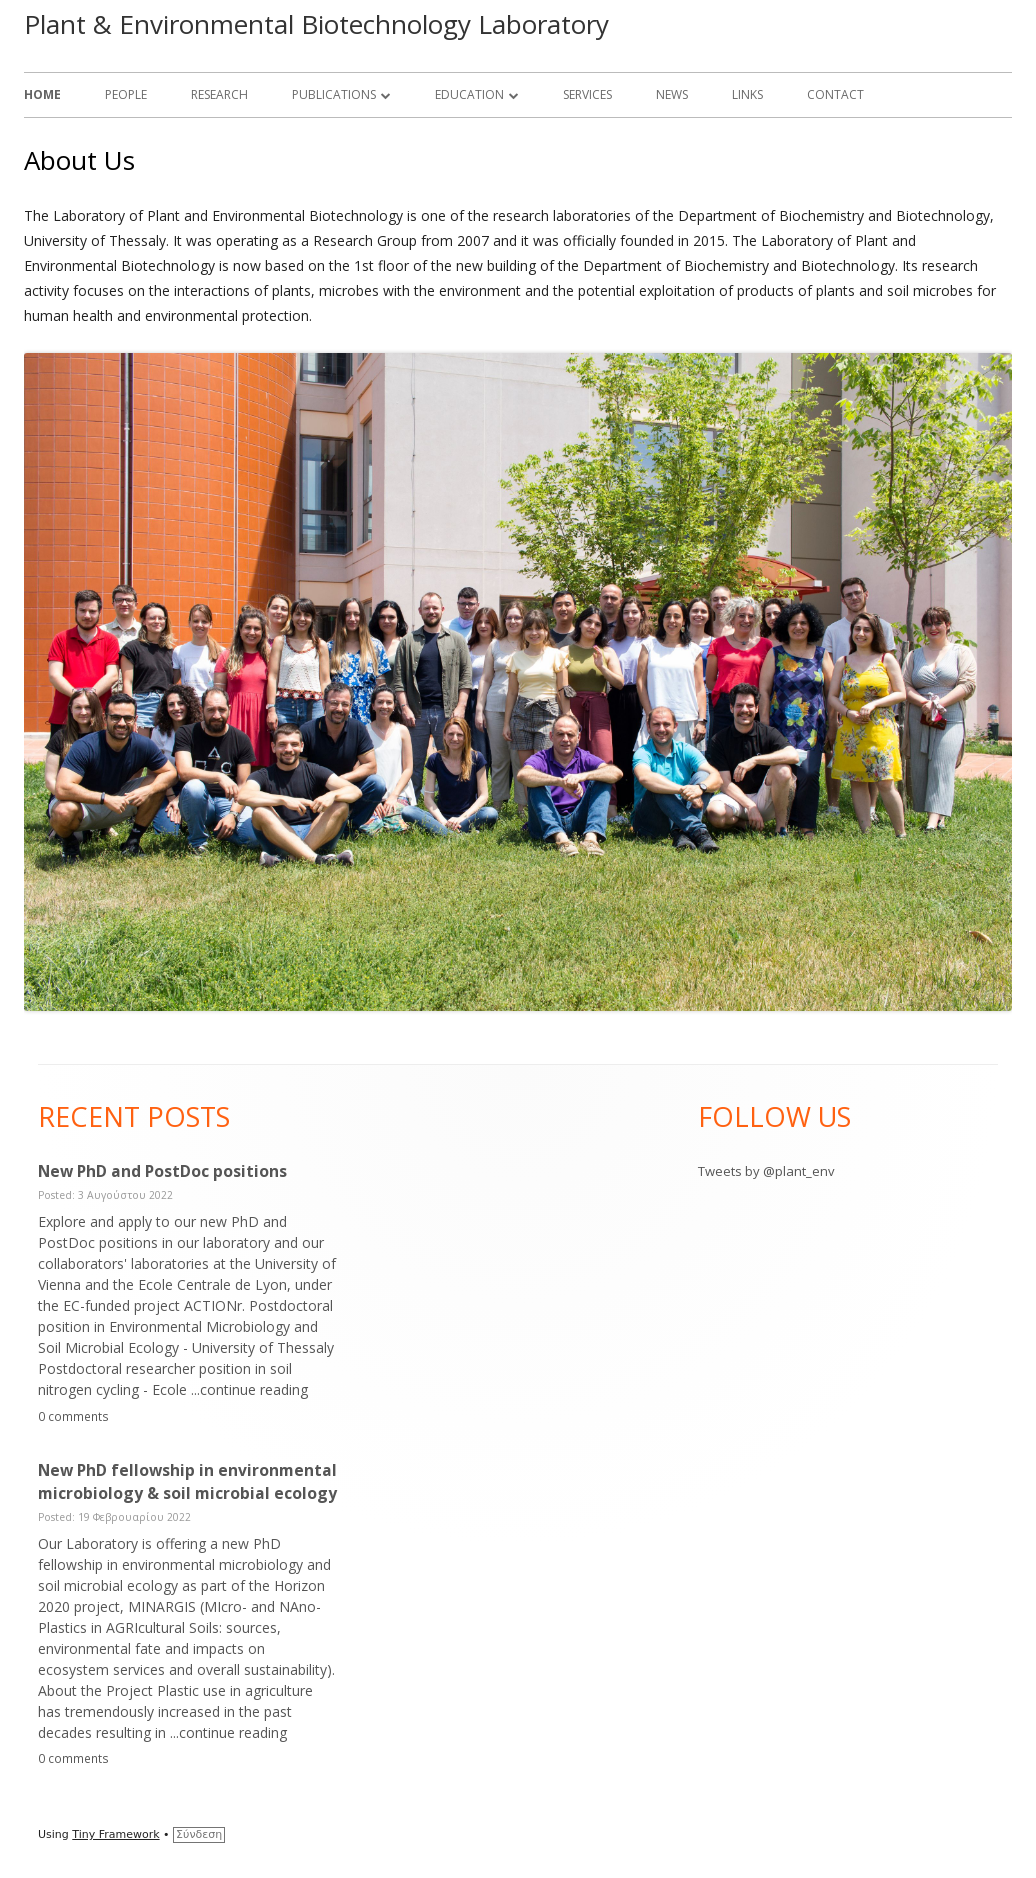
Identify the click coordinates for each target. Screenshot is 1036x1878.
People (126, 94)
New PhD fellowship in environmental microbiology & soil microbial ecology (187, 1481)
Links (747, 94)
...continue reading (249, 1389)
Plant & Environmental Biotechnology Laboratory (316, 24)
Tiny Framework (115, 1834)
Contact (835, 94)
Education (469, 94)
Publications (334, 94)
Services (587, 94)
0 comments (73, 1416)
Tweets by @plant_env (766, 1171)
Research (219, 94)
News (672, 94)
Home (42, 94)
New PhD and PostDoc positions (162, 1171)
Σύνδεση (199, 1834)
